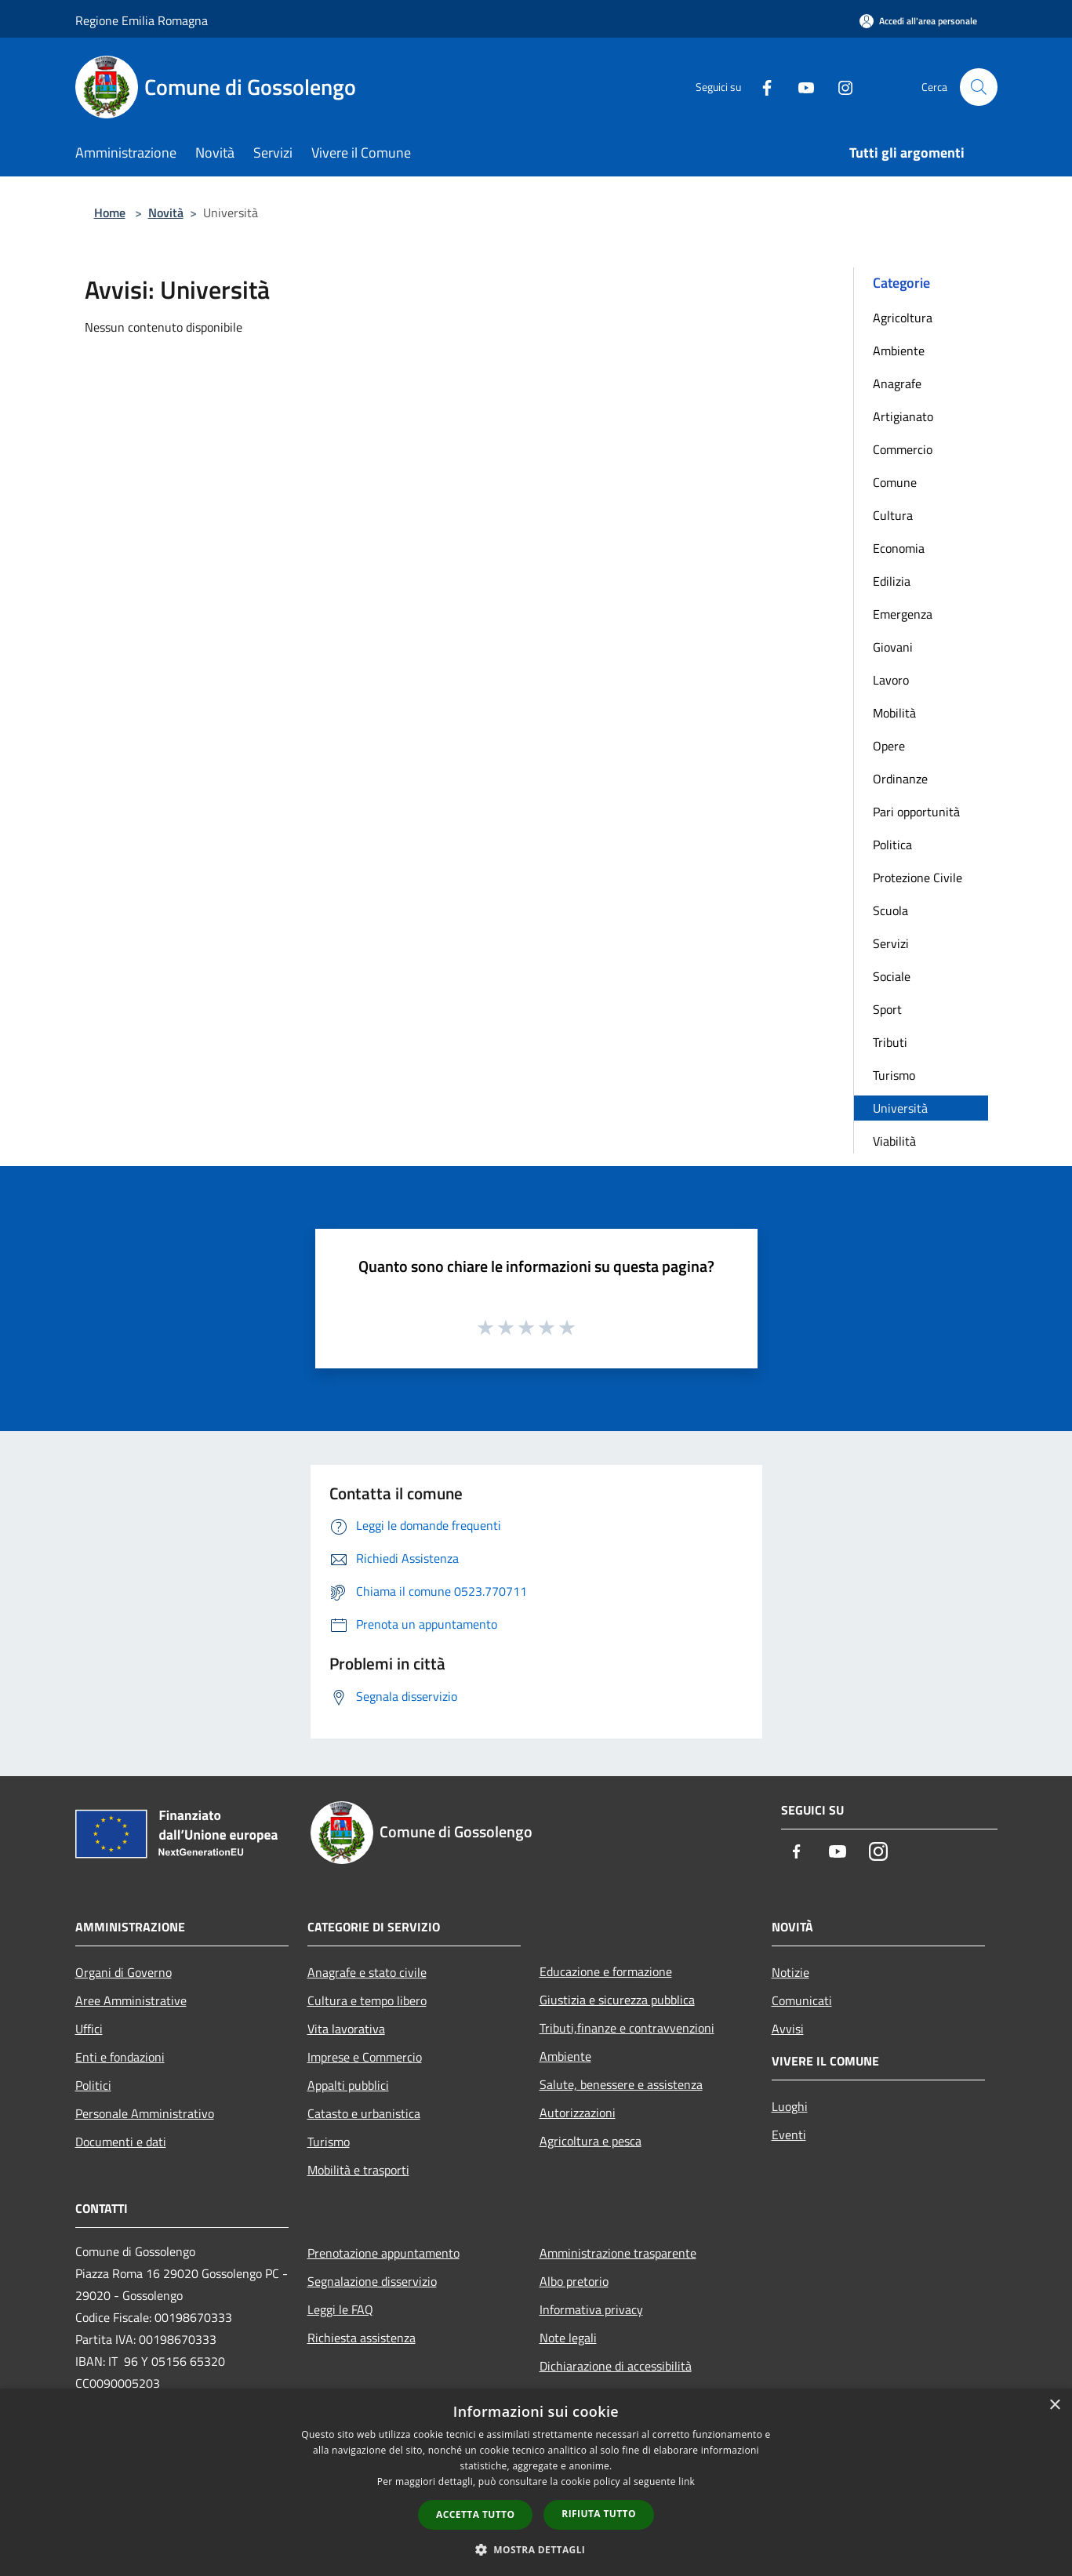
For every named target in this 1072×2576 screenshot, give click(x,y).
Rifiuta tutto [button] (598, 2513)
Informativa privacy (591, 2309)
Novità (166, 212)
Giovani (893, 647)
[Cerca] (979, 87)
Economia (899, 548)
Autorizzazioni (578, 2112)
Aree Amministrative (131, 2000)
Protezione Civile (917, 877)
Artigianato (903, 416)
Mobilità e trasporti (358, 2169)
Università (900, 1108)
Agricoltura (902, 317)
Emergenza (902, 614)
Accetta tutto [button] (475, 2514)
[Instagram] (839, 86)
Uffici (89, 2028)
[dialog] (536, 2482)
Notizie (790, 1972)
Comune (895, 482)
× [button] (1054, 2405)
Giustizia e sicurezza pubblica (617, 1999)
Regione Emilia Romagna (141, 20)
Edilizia (891, 581)
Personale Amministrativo (144, 2113)
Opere (889, 745)
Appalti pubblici (348, 2085)
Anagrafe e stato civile (367, 1972)
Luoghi (790, 2106)
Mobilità (894, 712)
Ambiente (899, 350)
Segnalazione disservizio (372, 2281)
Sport (887, 1009)
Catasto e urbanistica (363, 2113)
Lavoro (891, 679)
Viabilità (894, 1141)
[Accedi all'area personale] (918, 20)
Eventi (789, 2134)
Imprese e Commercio (364, 2056)
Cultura (893, 515)
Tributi (890, 1042)
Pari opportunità (916, 811)
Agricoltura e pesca (590, 2140)
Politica (892, 844)
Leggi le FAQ (340, 2309)
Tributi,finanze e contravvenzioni (627, 2027)
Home (109, 212)
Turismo (894, 1075)
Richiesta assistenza (361, 2337)
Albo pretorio (574, 2281)
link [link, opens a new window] (686, 2481)
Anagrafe (897, 383)
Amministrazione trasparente (618, 2253)
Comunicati (802, 2000)
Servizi (891, 943)
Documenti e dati (120, 2141)
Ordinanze (900, 778)
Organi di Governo (123, 1972)
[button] (536, 2549)
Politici (93, 2085)
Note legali (568, 2337)
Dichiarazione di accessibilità (616, 2365)
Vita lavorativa (346, 2028)
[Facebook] (760, 86)
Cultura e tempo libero (367, 2000)
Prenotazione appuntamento (383, 2253)
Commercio (902, 449)
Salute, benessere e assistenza (621, 2084)
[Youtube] (800, 86)
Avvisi (788, 2028)
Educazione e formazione (606, 1971)
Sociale (891, 976)
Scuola (890, 910)
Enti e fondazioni (120, 2056)
